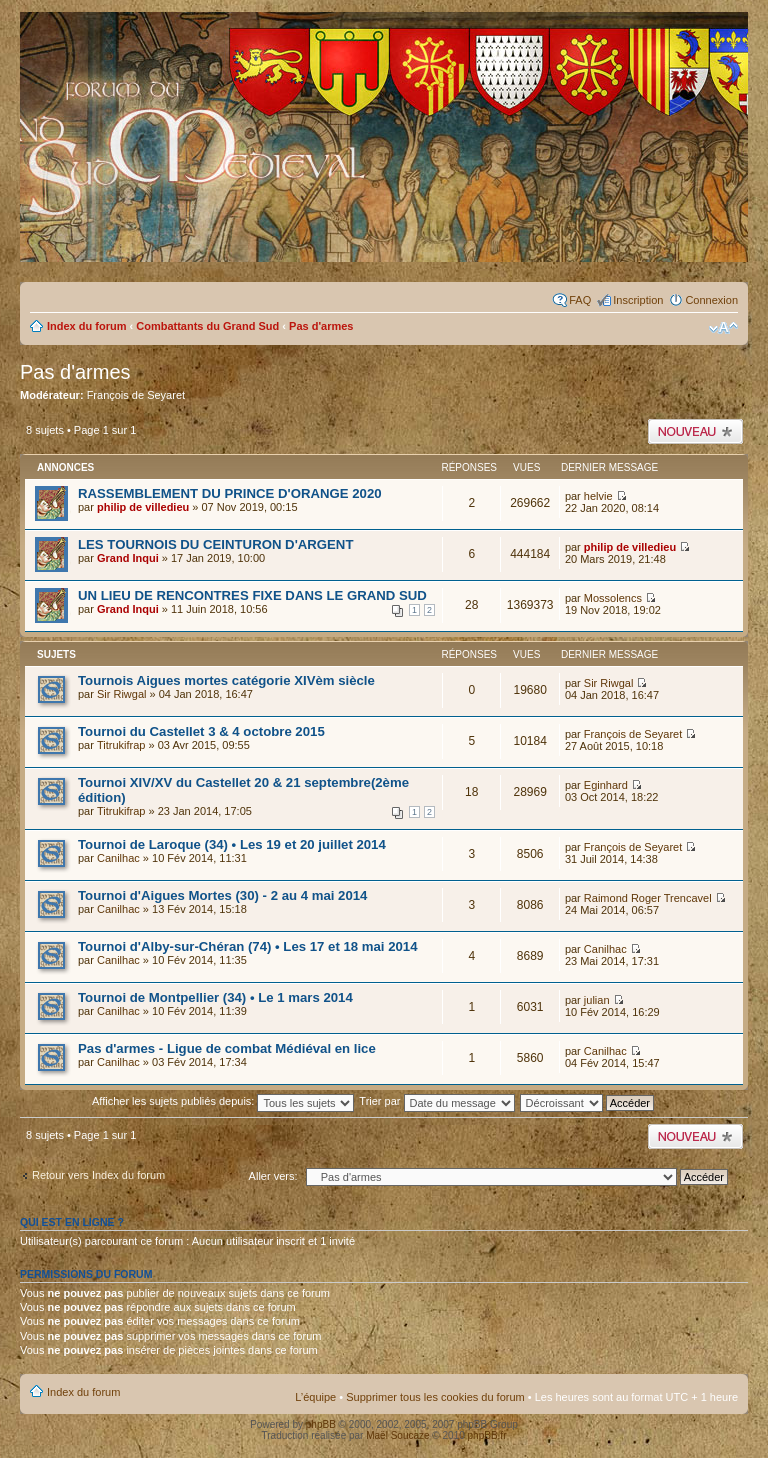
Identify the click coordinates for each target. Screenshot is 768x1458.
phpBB (321, 1424)
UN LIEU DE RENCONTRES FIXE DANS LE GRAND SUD (252, 595)
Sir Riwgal (122, 694)
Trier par (436, 1101)
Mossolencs (613, 598)
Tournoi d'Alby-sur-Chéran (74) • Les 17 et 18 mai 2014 (248, 946)
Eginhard (606, 785)
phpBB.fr (487, 1435)
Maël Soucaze (397, 1435)
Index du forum (86, 326)
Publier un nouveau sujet (695, 431)
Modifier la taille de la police (723, 328)
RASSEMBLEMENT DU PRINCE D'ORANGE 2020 (230, 493)
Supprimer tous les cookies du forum (435, 1397)
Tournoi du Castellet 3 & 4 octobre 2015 (201, 731)
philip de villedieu (143, 507)
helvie (598, 496)
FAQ (580, 300)
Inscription (638, 300)
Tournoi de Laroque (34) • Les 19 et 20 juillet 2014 (232, 844)
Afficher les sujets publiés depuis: (223, 1101)
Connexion (711, 300)
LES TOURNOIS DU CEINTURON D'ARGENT (215, 544)
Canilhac (118, 858)
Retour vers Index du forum (98, 1175)
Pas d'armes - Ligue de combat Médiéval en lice (227, 1048)
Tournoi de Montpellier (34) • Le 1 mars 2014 (215, 997)
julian (597, 1000)
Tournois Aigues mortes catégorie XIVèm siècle (226, 680)
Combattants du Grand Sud (207, 326)
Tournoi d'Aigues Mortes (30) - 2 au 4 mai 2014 (222, 895)
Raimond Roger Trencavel (648, 898)
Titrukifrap (121, 745)
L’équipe (315, 1397)
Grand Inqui (128, 558)
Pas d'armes (321, 326)
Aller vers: (273, 1176)
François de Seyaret (136, 395)
